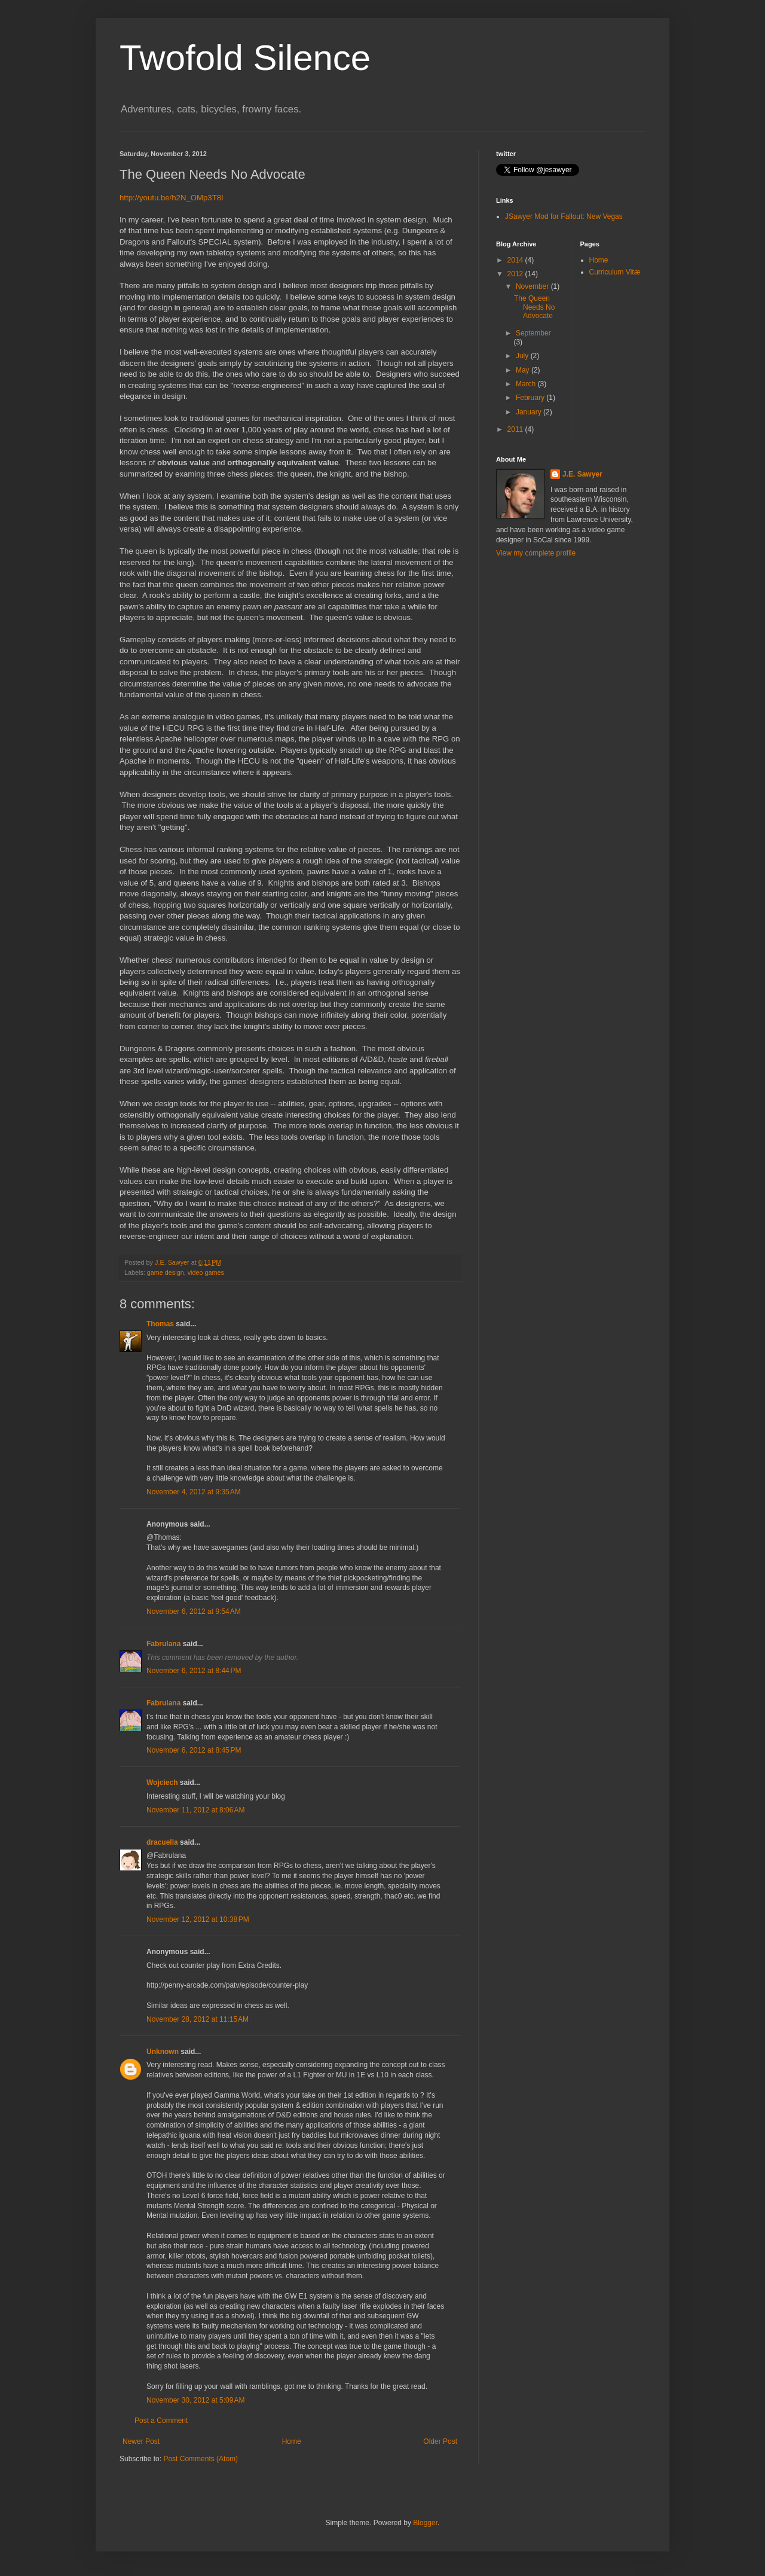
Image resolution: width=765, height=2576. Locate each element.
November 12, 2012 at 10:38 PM (197, 1919)
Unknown (162, 2051)
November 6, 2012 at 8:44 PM (193, 1671)
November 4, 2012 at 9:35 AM (193, 1492)
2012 (516, 274)
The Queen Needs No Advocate (534, 307)
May (523, 370)
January (529, 412)
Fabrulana (163, 1644)
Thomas (160, 1324)
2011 (516, 429)
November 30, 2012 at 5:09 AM (195, 2400)
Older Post (440, 2441)
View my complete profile (536, 553)
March (527, 384)
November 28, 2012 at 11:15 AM (197, 2019)
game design (165, 1272)
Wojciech (162, 1782)
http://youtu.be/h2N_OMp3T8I (172, 197)
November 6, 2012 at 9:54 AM (193, 1611)
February (531, 397)
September (533, 333)
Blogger (425, 2523)
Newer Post (141, 2441)
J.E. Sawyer (582, 474)
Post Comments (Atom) (200, 2459)
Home (291, 2441)
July (523, 356)
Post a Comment (161, 2420)
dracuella (162, 1842)
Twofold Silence (245, 58)
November (533, 286)
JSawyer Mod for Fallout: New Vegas (564, 216)
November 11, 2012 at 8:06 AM (195, 1810)
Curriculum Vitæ (615, 272)
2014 (516, 260)
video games (206, 1272)
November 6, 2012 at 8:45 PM (193, 1750)
